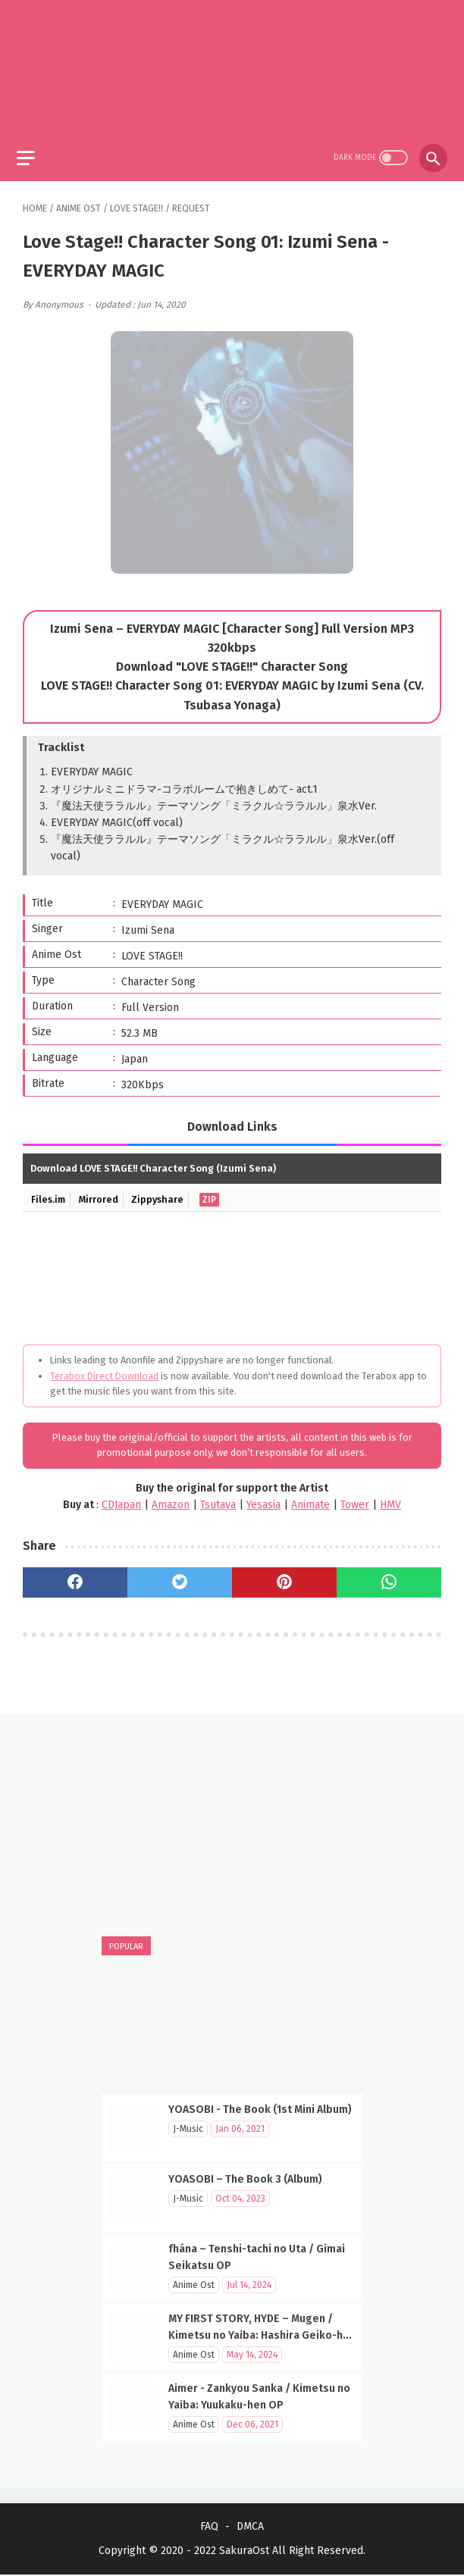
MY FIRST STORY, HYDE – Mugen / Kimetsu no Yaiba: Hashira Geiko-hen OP (262, 2334)
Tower (354, 1498)
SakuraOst (244, 2552)
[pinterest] (284, 1576)
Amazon (171, 1498)
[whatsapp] (389, 1576)
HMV (390, 1498)
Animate (310, 1498)
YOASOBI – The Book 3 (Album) (245, 2177)
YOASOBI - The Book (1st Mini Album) (260, 2108)
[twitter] (179, 1576)
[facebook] (75, 1576)
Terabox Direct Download (104, 1369)
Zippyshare (163, 1193)
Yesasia (263, 1498)
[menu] (32, 149)
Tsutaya (218, 1498)
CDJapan (121, 1498)
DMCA (250, 2527)
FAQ (209, 2527)
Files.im (49, 1193)
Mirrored (102, 1193)
